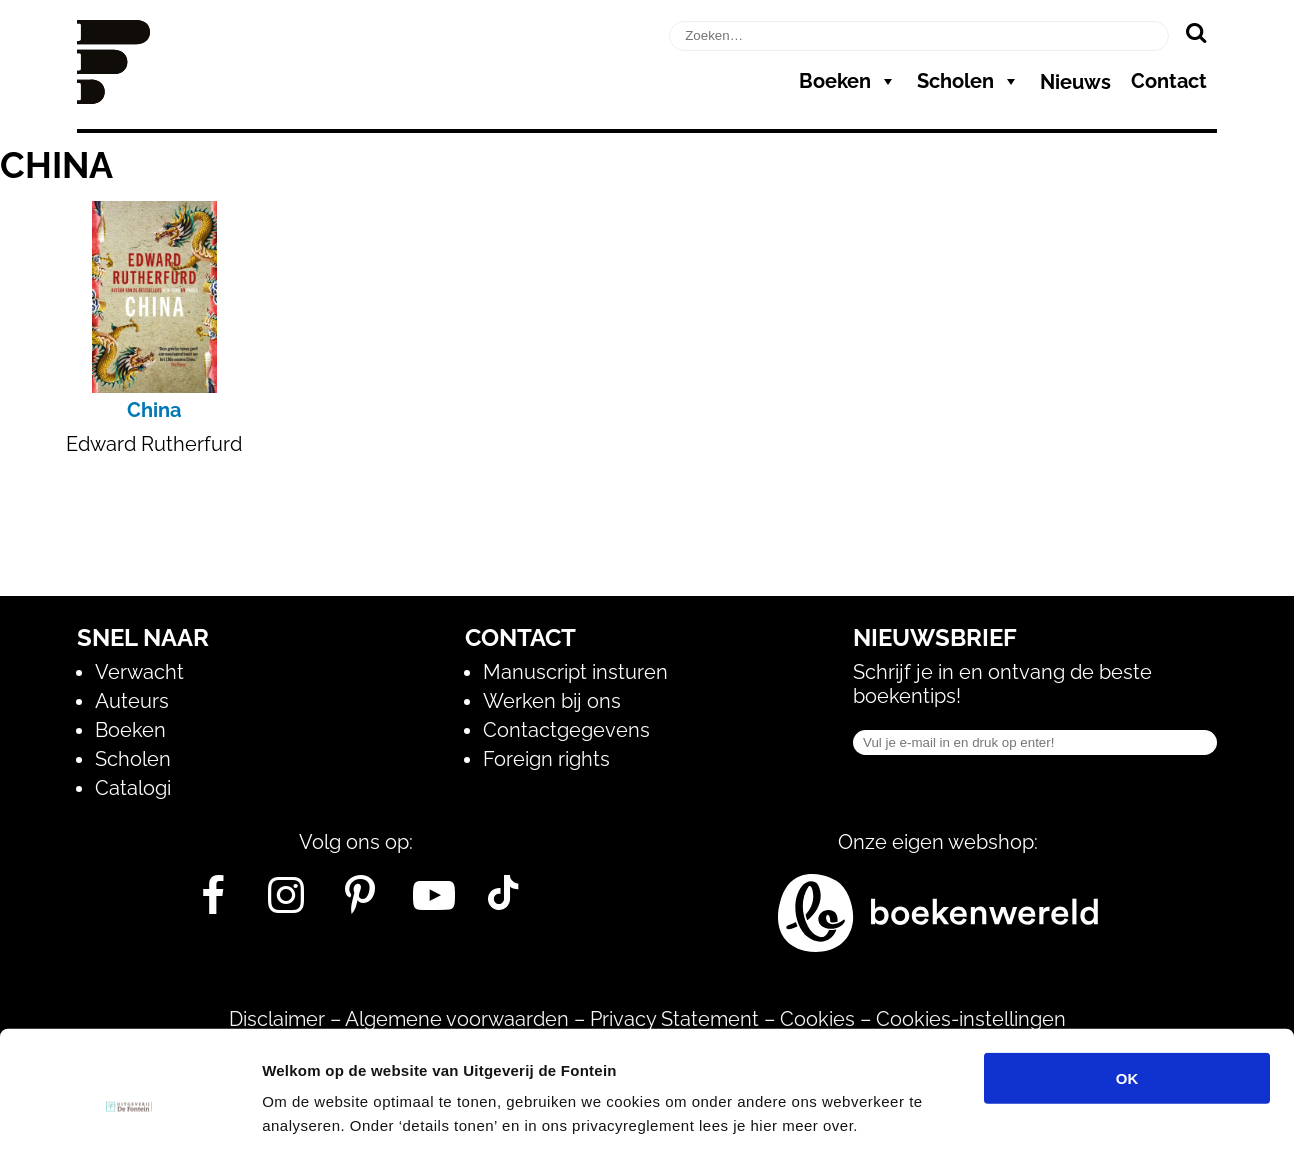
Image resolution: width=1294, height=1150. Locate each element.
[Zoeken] (1195, 32)
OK (1127, 982)
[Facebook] (212, 903)
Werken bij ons (552, 701)
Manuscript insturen (575, 672)
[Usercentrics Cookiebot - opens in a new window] (129, 1111)
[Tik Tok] (503, 903)
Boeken (848, 81)
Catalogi (133, 788)
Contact (1169, 81)
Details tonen (1080, 1110)
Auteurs (132, 701)
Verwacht (139, 672)
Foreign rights (546, 759)
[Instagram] (286, 903)
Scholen (968, 81)
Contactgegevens (566, 730)
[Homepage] (113, 97)
